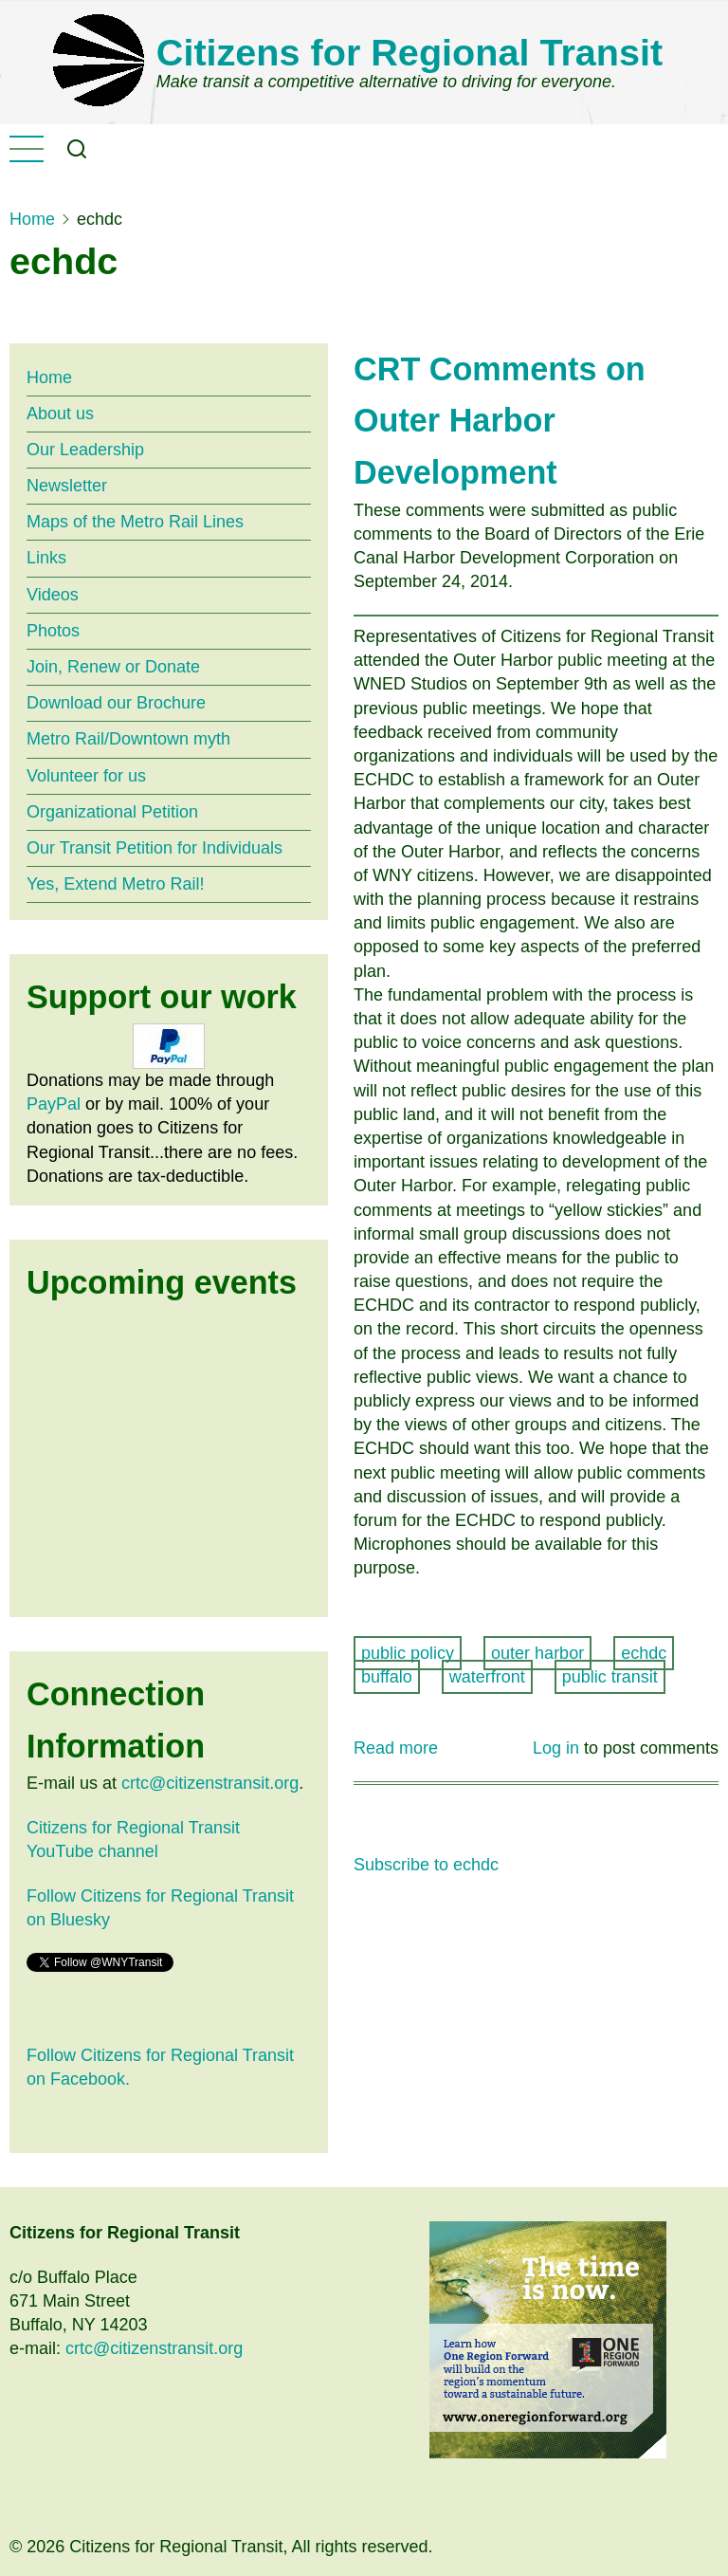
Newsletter (67, 485)
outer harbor (537, 1653)
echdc (643, 1653)
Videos (53, 594)
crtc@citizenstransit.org (210, 1783)
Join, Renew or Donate (113, 666)
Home (32, 219)
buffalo (386, 1676)
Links (46, 557)
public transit (610, 1676)
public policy (407, 1653)
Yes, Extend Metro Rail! (115, 883)
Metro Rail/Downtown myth (128, 738)
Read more (396, 1748)
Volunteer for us (86, 775)
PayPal (54, 1104)
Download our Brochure (116, 702)
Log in (556, 1748)
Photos (53, 630)
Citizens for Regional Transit (409, 52)
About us (60, 413)
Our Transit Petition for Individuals (154, 847)
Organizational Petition (112, 811)
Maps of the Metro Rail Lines (135, 521)
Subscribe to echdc (426, 1864)
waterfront (487, 1676)
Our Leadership (85, 449)
